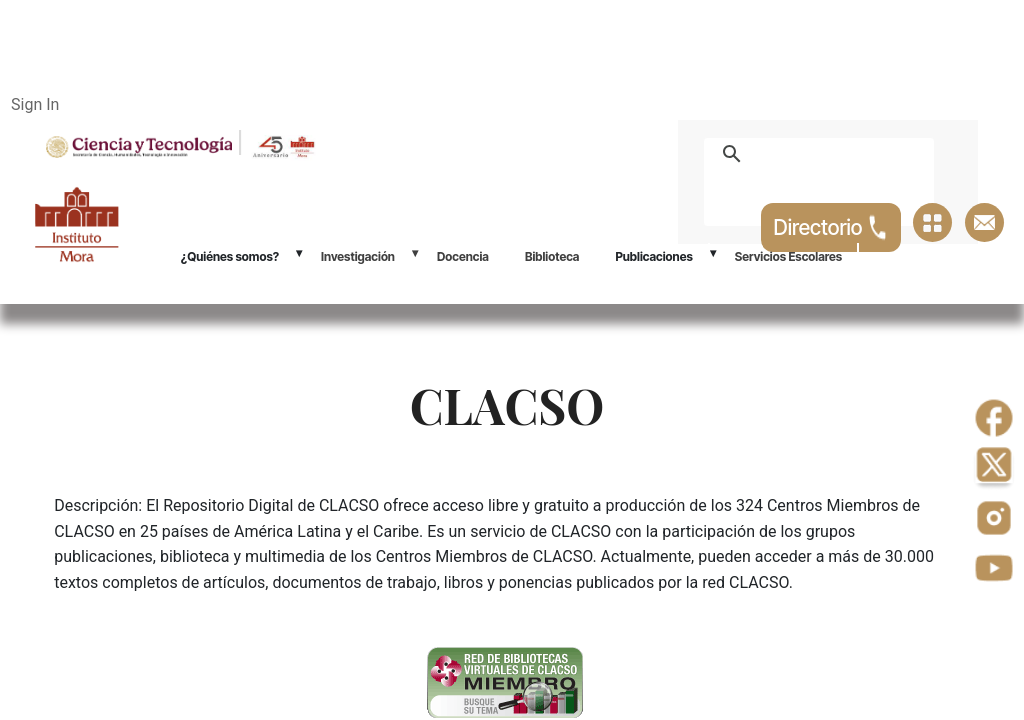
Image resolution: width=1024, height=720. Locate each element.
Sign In (35, 104)
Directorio (831, 227)
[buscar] (842, 154)
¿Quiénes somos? (230, 256)
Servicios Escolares (788, 256)
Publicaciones (653, 256)
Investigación (358, 256)
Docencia (463, 256)
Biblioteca (552, 256)
